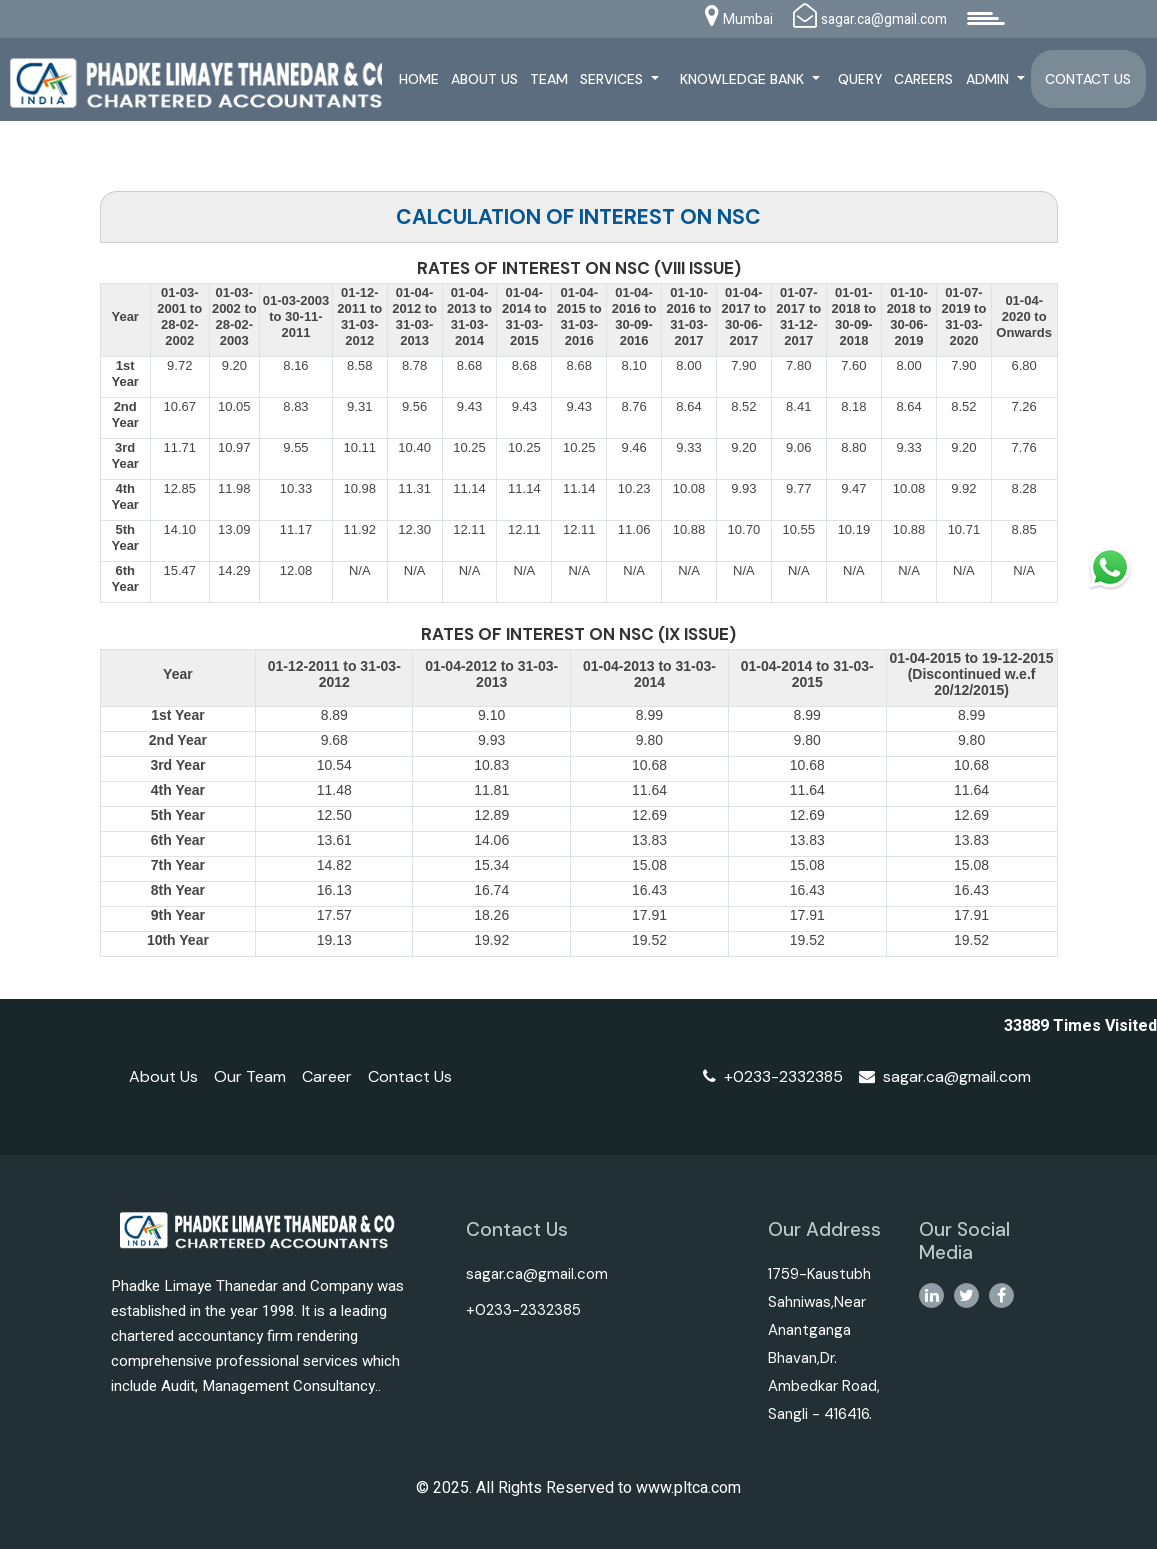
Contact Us (1089, 79)
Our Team (250, 1076)
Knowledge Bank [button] (745, 79)
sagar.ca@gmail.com (945, 1076)
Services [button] (615, 79)
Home (421, 79)
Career (327, 1076)
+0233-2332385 (773, 1076)
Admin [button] (989, 79)
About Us (486, 79)
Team (550, 79)
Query (861, 79)
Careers (924, 79)
